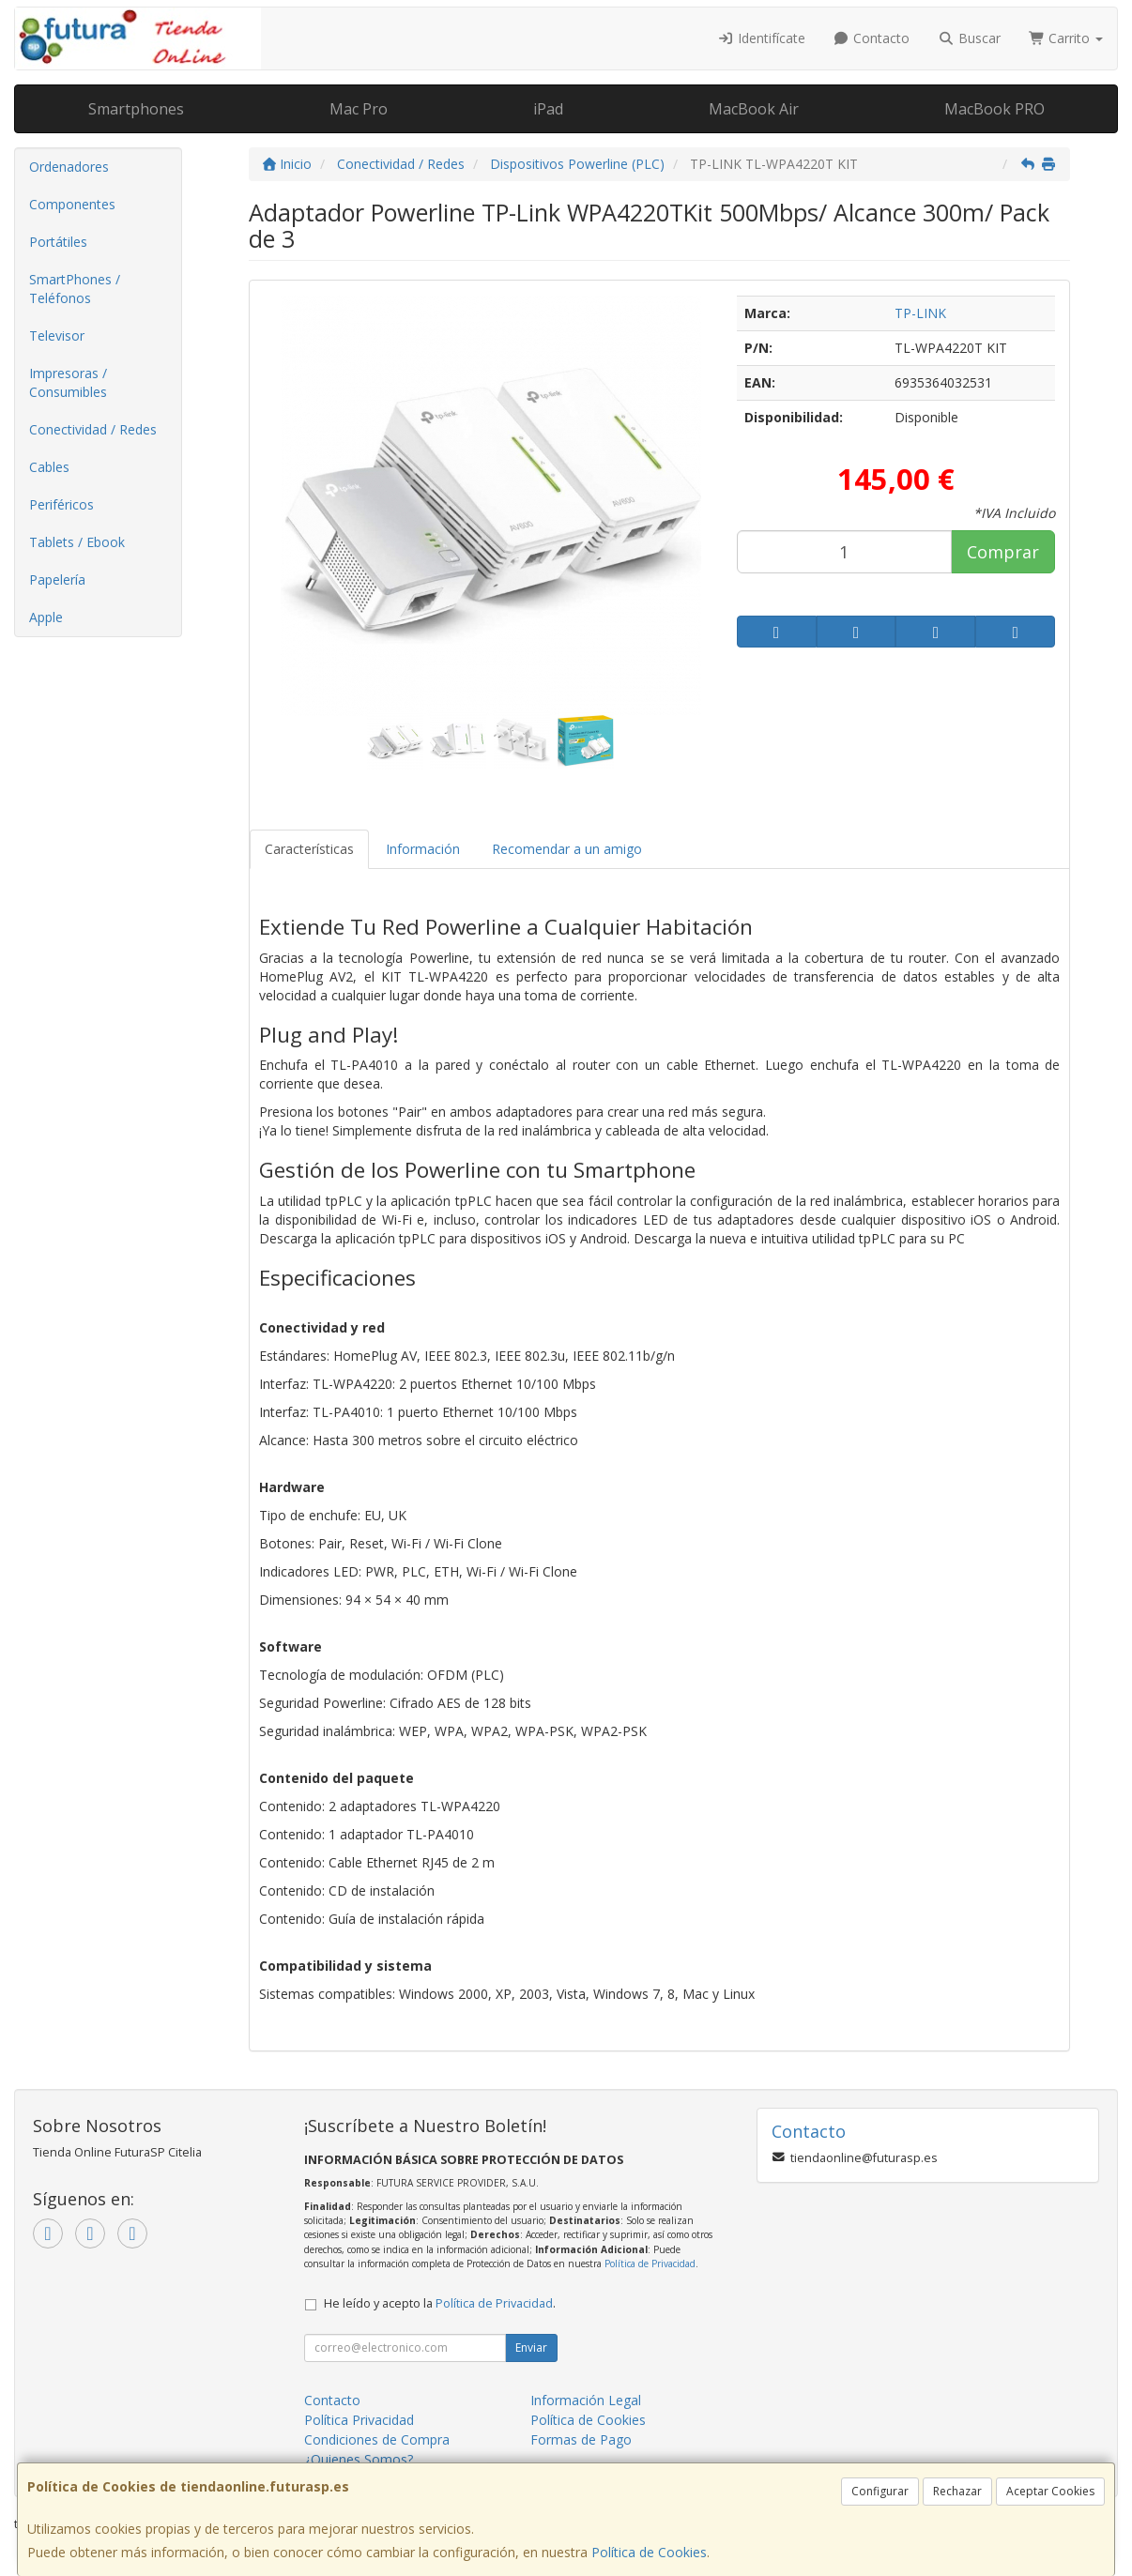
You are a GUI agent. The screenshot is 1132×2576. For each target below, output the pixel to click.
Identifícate (761, 38)
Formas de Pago (581, 2439)
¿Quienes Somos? (358, 2459)
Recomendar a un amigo (567, 849)
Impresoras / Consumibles (68, 382)
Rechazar (957, 2491)
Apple (46, 617)
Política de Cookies (649, 2552)
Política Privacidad (359, 2420)
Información (423, 849)
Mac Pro (358, 109)
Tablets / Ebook (77, 542)
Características (309, 849)
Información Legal (585, 2400)
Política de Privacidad (650, 2263)
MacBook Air (754, 109)
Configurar (880, 2491)
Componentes (72, 204)
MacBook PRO (994, 109)
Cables (49, 467)
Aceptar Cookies (1050, 2491)
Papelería (57, 579)
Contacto (872, 38)
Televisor (56, 335)
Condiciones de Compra (377, 2439)
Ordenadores (69, 166)
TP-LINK (920, 313)
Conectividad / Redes (93, 429)
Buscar (969, 38)
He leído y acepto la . (440, 2303)
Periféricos (61, 504)
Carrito (1066, 38)
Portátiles (58, 242)
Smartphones (136, 109)
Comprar (1003, 552)
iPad (548, 109)
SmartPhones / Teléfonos (74, 288)
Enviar (531, 2347)
